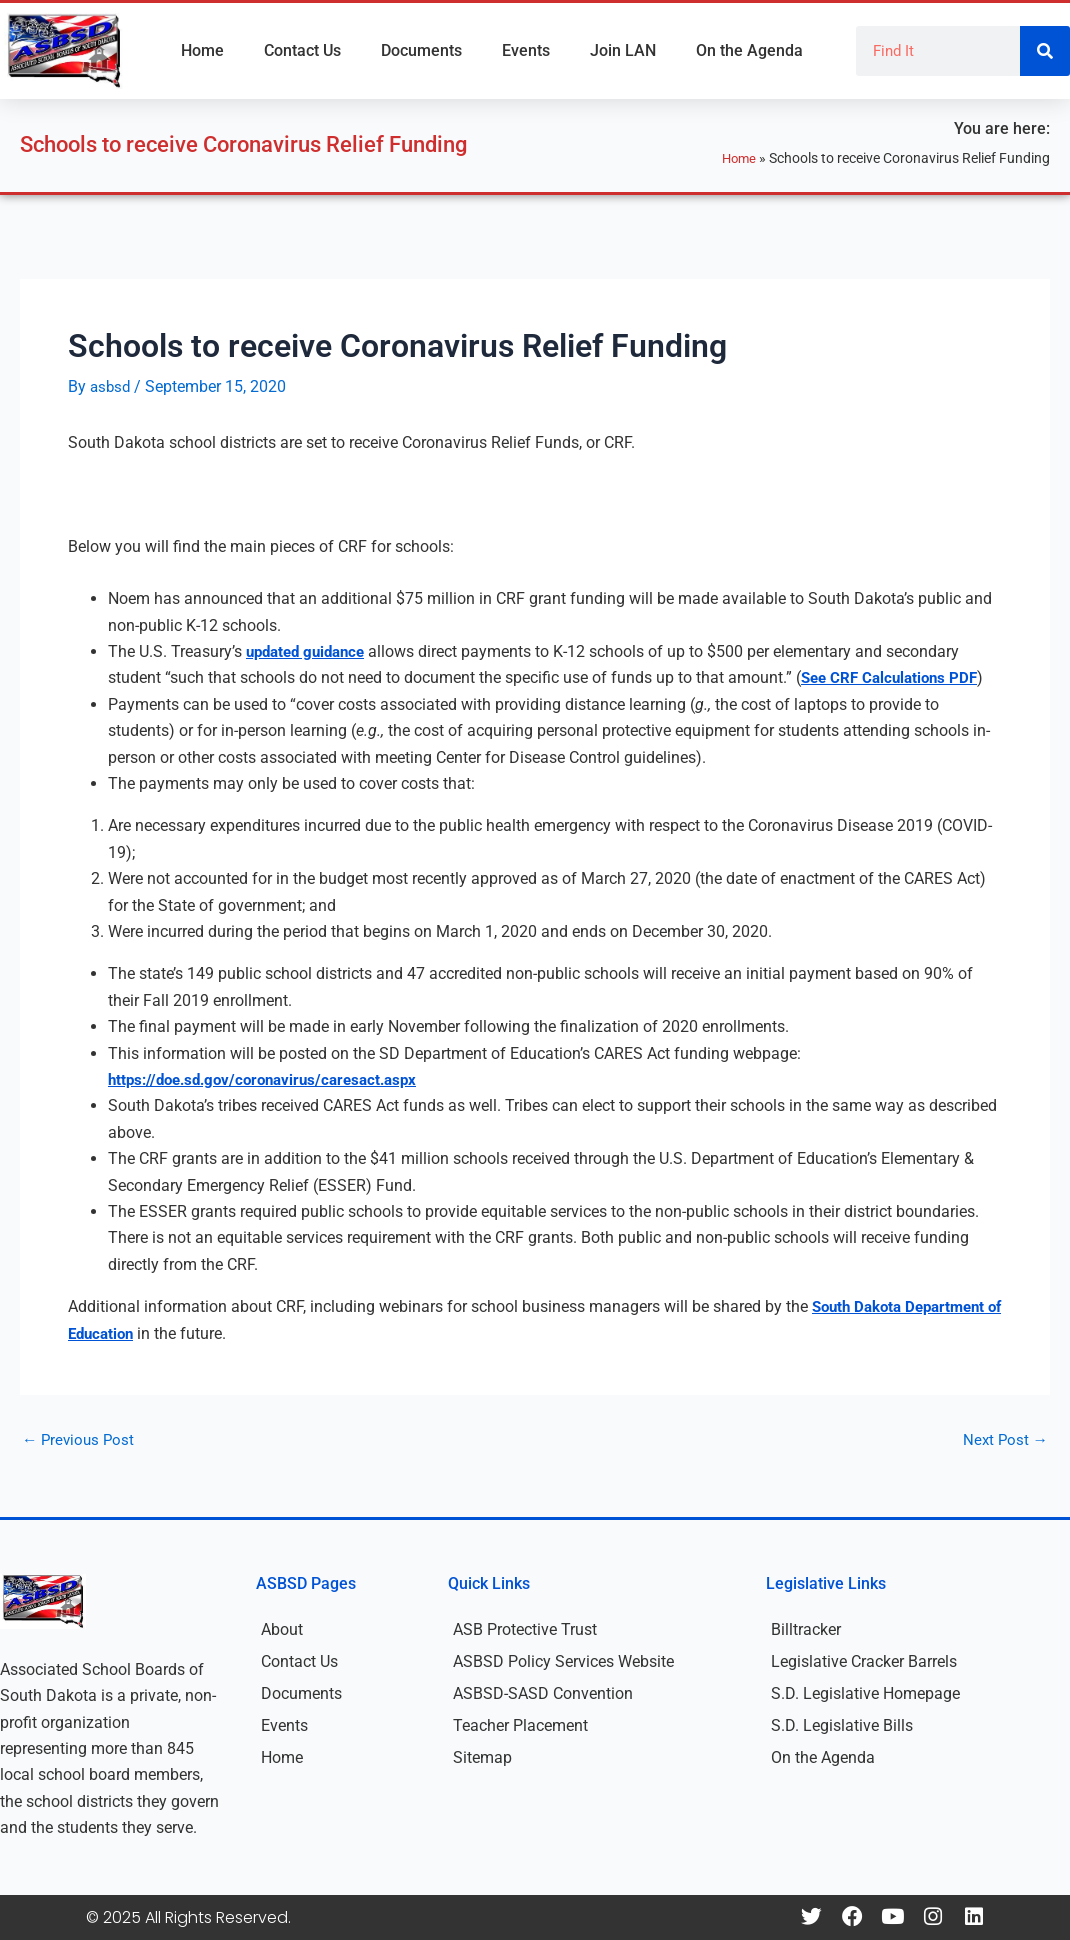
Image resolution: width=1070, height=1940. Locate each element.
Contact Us (302, 50)
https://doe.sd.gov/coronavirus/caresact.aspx (272, 1079)
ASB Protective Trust (525, 1629)
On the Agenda (749, 50)
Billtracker (806, 1629)
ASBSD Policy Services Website (563, 1661)
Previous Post (80, 1440)
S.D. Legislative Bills (842, 1725)
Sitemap (482, 1757)
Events (526, 50)
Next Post (1004, 1440)
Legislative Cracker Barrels (864, 1661)
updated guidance (310, 651)
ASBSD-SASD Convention (543, 1693)
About (282, 1629)
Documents (421, 50)
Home (202, 50)
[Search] (1045, 51)
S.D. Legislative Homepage (865, 1693)
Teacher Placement (520, 1725)
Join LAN (623, 50)
